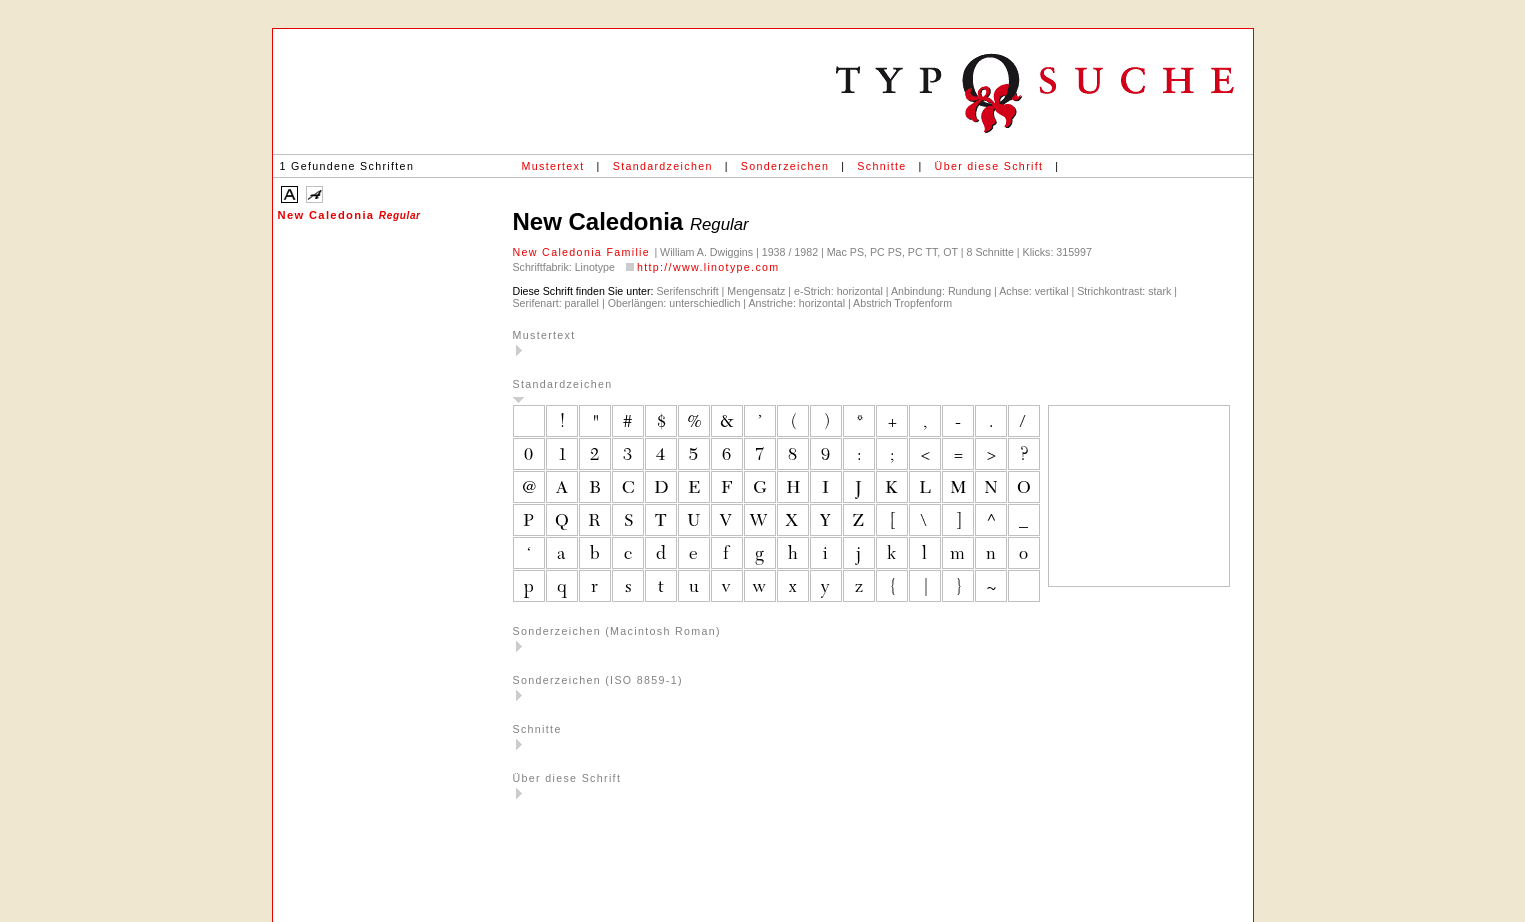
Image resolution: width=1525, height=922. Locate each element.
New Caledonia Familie (584, 252)
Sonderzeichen (785, 166)
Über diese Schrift (989, 166)
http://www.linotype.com (708, 267)
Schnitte (881, 166)
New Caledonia (349, 215)
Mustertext (553, 166)
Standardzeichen (663, 166)
